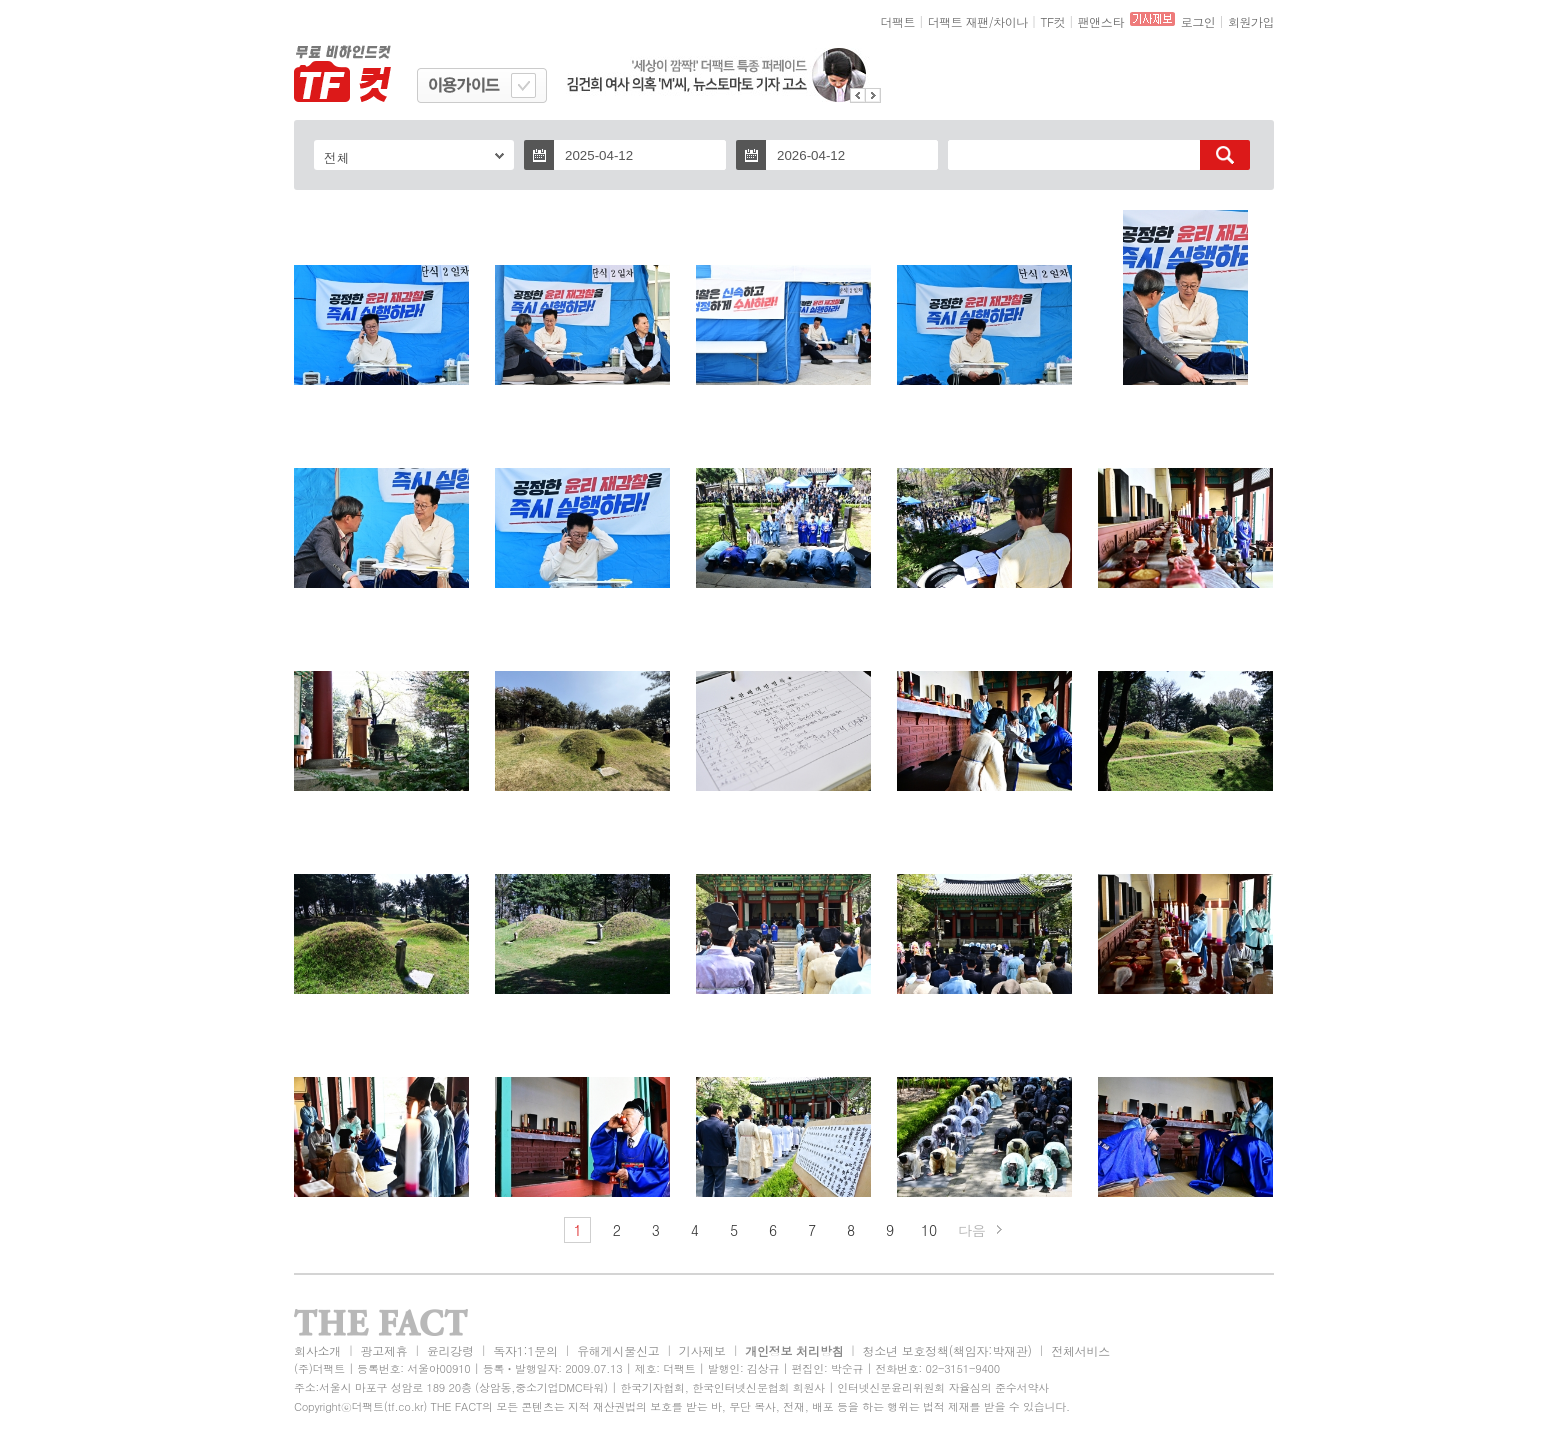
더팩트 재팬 (958, 21)
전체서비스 (1080, 1350)
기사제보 (702, 1350)
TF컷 (1052, 21)
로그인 (1198, 21)
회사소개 (317, 1350)
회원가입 (1251, 21)
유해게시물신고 (618, 1350)
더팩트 (898, 21)
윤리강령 (450, 1350)
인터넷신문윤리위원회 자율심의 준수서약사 (943, 1387)
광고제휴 (383, 1350)
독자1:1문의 (525, 1350)
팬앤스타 (1101, 21)
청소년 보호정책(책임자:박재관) (947, 1350)
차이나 (1010, 21)
